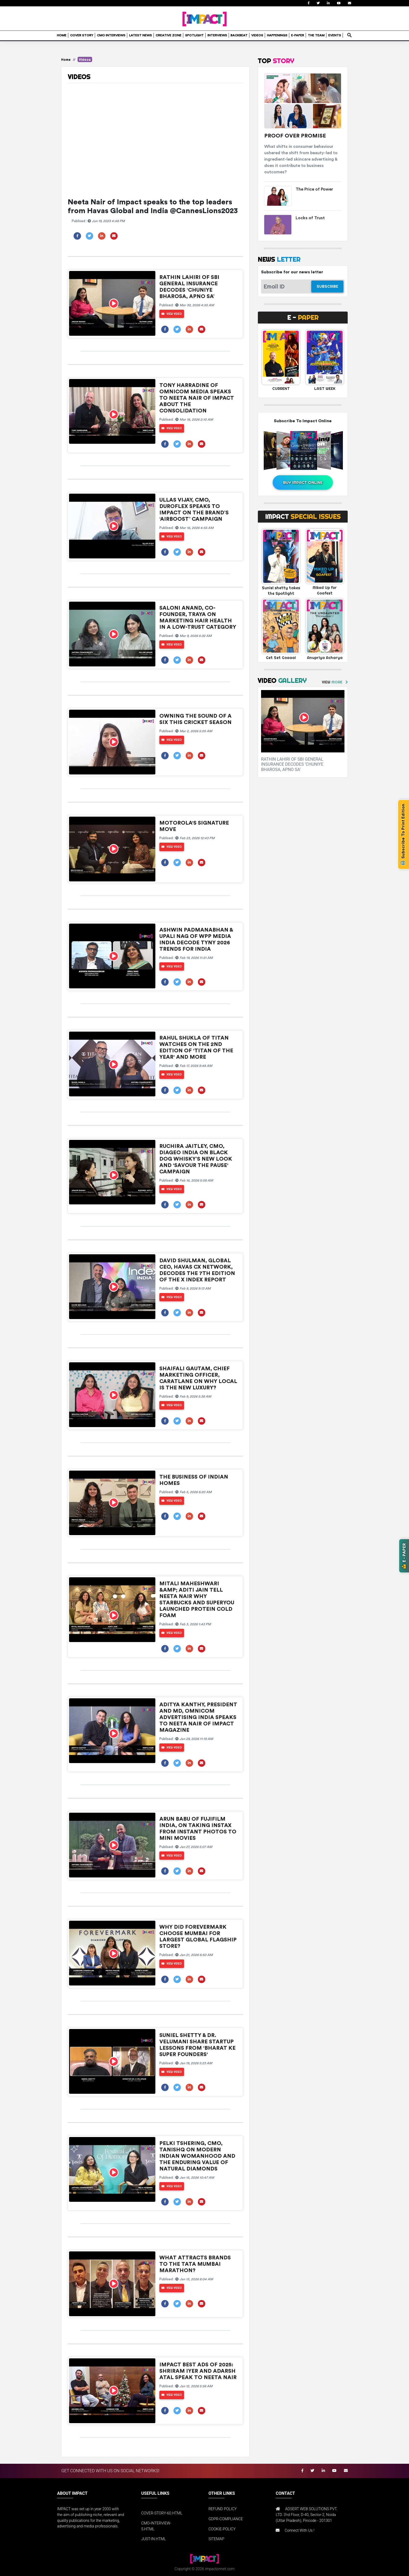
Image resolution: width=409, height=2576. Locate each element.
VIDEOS (257, 35)
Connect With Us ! (299, 2530)
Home (66, 59)
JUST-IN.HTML (153, 2539)
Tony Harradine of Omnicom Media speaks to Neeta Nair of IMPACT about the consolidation (196, 398)
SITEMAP (216, 2539)
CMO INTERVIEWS (111, 35)
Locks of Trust (310, 218)
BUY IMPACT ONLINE (303, 482)
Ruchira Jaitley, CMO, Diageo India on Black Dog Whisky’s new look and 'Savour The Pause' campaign (195, 1159)
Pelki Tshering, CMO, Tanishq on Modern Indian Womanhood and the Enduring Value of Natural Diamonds (197, 2156)
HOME (61, 35)
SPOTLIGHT (194, 35)
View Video (171, 314)
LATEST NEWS (140, 35)
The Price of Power (314, 189)
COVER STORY (81, 35)
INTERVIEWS (217, 35)
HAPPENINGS (277, 35)
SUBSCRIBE (327, 286)
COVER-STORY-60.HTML (161, 2513)
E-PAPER (297, 35)
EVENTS (334, 35)
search (349, 33)
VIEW (332, 682)
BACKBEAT (239, 35)
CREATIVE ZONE (168, 35)
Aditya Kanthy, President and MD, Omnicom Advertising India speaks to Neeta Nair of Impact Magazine (198, 1717)
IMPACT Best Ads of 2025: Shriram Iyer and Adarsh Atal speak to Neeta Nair (198, 2371)
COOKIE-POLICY (222, 2529)
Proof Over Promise (295, 136)
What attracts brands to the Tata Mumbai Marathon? (195, 2264)
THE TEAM (316, 35)
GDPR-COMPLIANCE (225, 2519)
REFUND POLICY (222, 2509)
